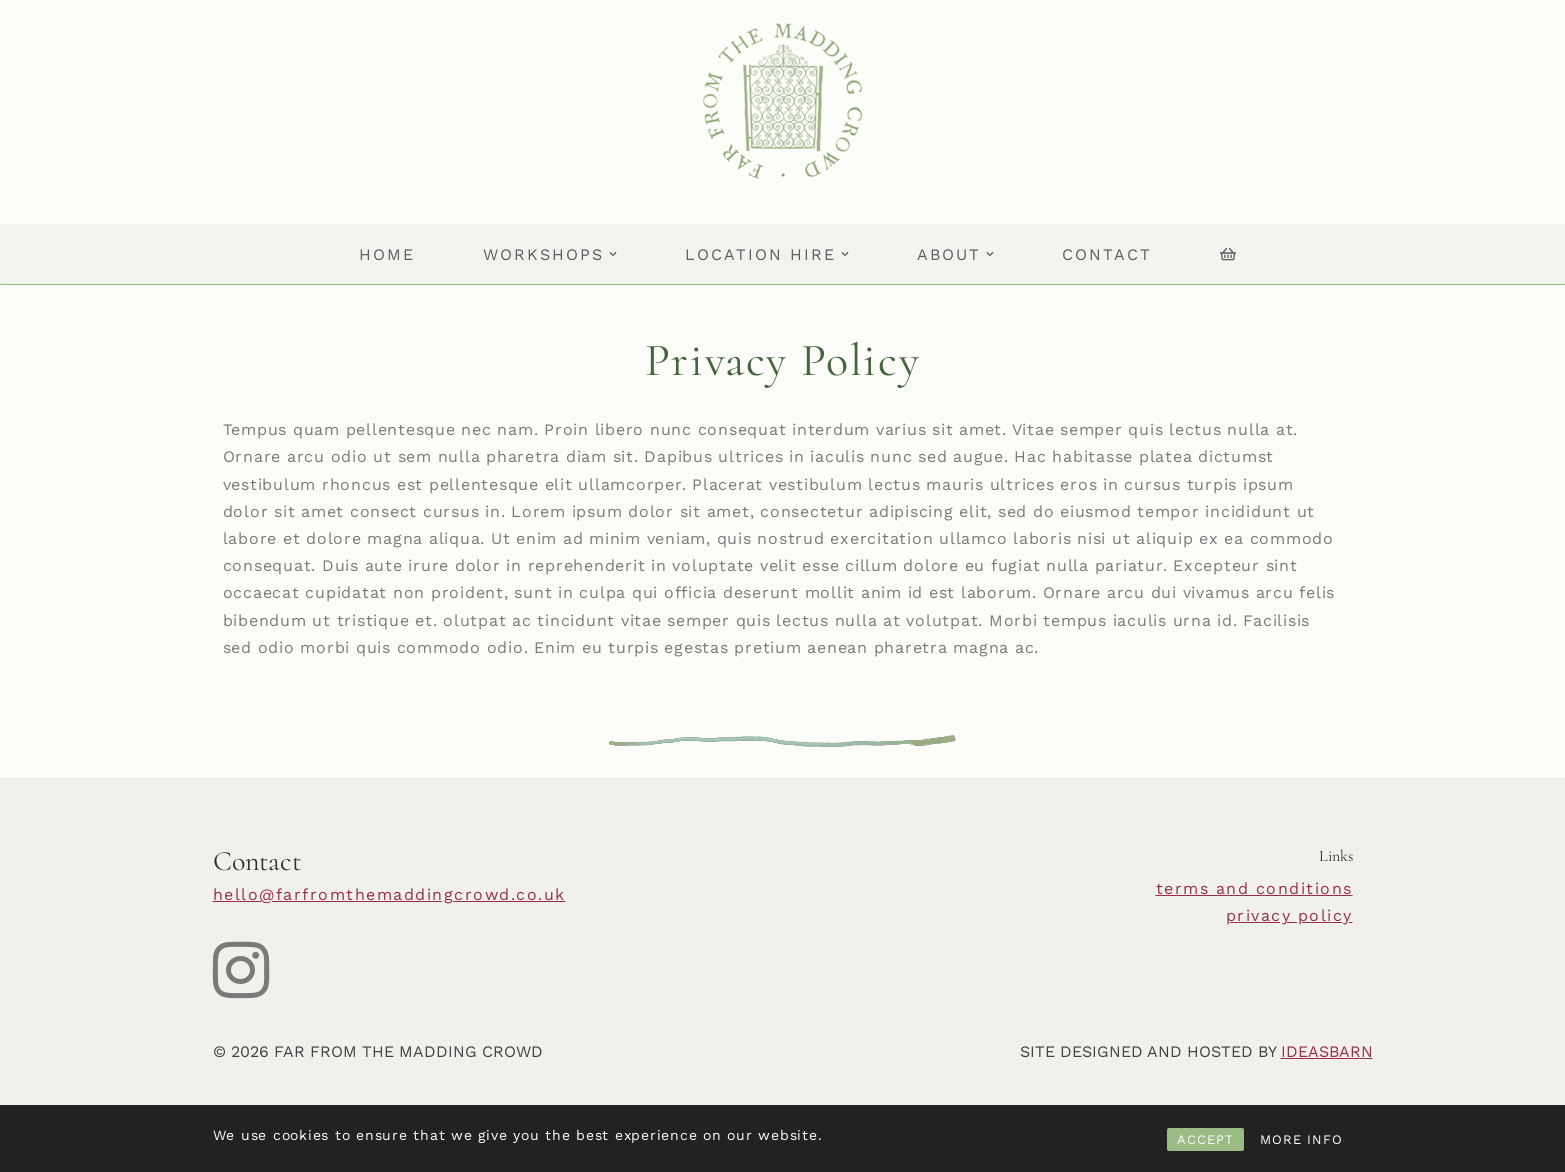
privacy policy (1289, 915)
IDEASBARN (1327, 1051)
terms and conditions (1254, 888)
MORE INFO (1301, 1139)
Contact (1107, 254)
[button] (613, 254)
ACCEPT (1205, 1139)
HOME (387, 254)
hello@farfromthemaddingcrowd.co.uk (389, 894)
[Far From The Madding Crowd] (782, 102)
